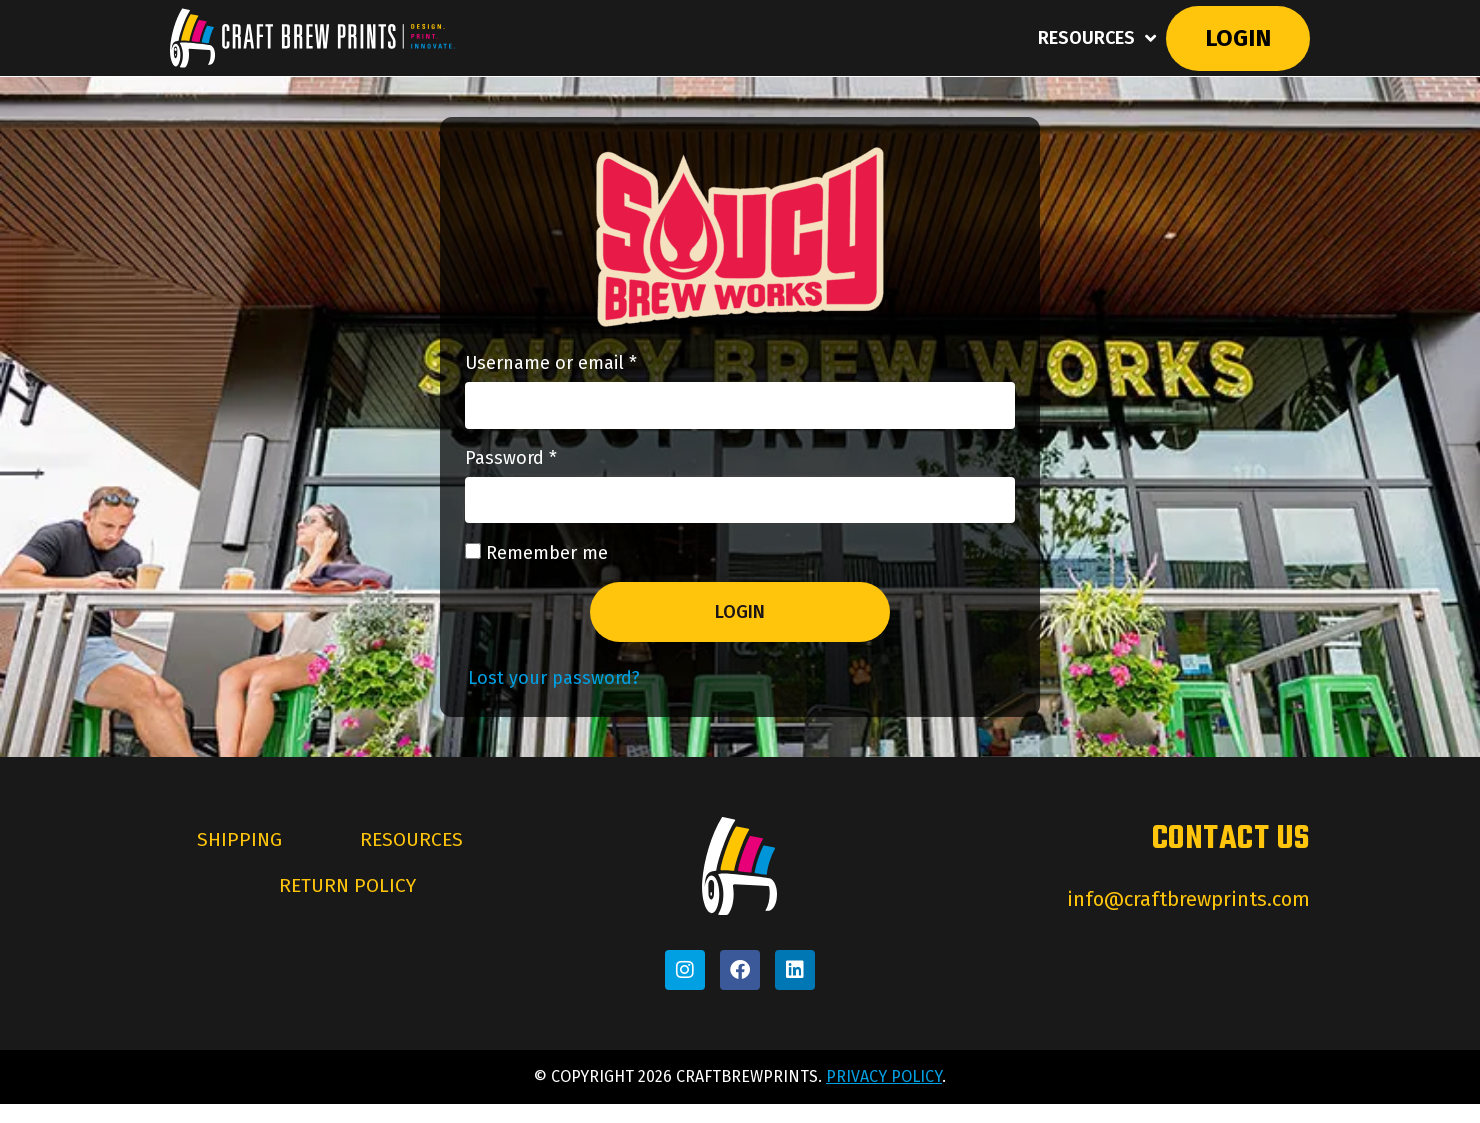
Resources (1092, 39)
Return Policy (347, 911)
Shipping (234, 861)
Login (1235, 39)
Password (547, 465)
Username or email (587, 365)
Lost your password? (554, 697)
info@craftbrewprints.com (1188, 918)
